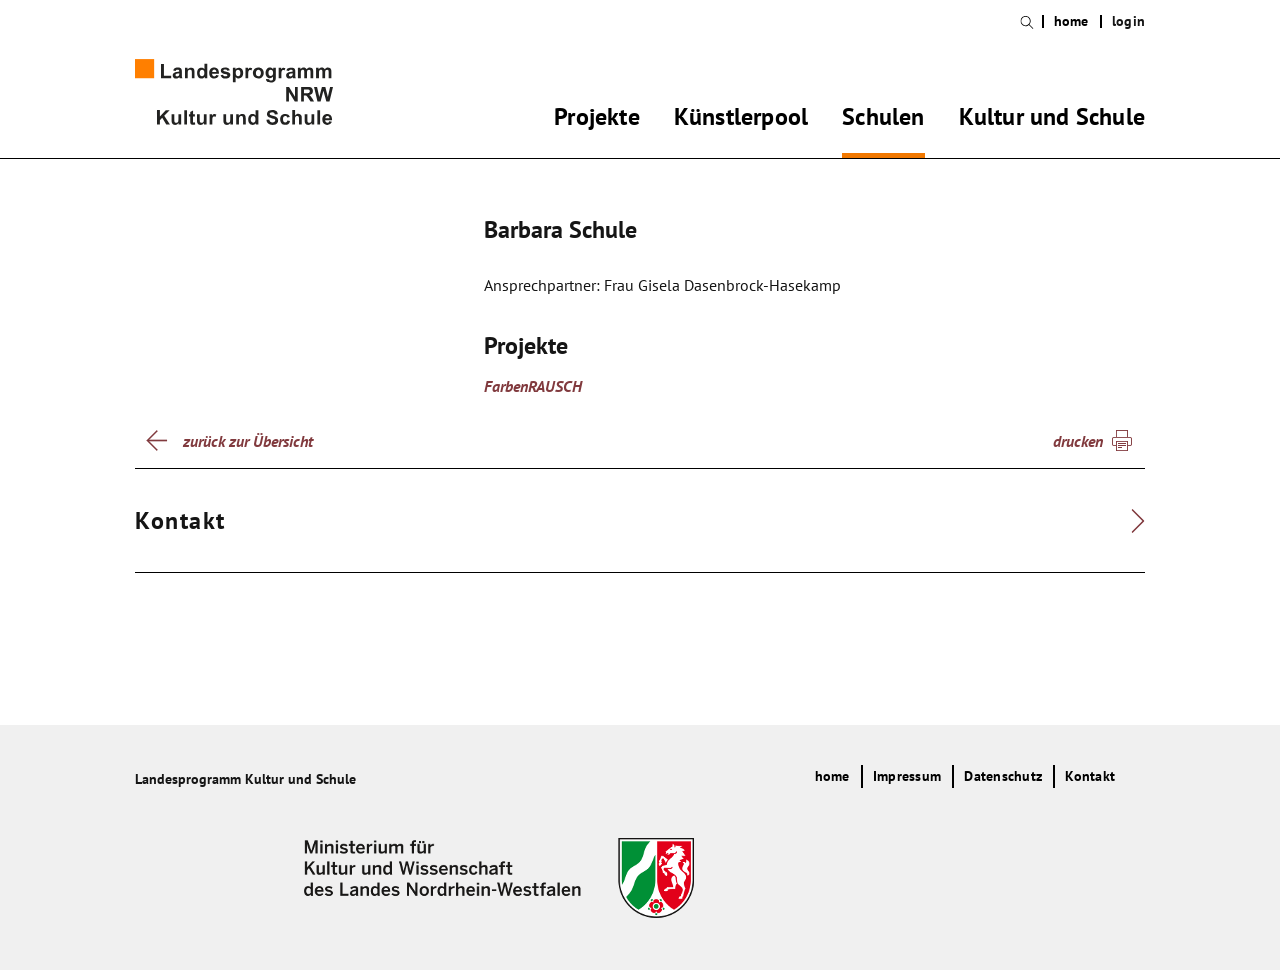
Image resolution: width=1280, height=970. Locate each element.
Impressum (907, 776)
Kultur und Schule (1052, 120)
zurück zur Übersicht (248, 441)
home (1071, 21)
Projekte (597, 120)
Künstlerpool (741, 120)
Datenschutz (1003, 776)
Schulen (883, 120)
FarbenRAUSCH (533, 386)
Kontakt (1090, 776)
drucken (1078, 441)
